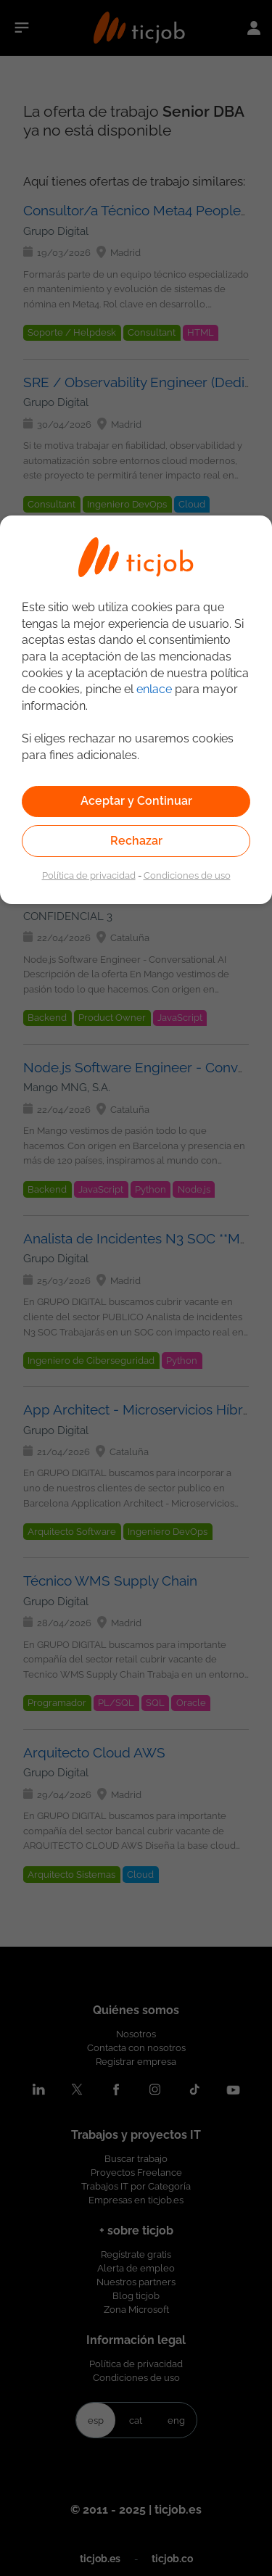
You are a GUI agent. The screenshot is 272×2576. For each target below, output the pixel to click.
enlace (154, 689)
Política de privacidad (89, 875)
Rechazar (136, 841)
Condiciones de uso (187, 875)
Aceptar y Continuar (136, 801)
